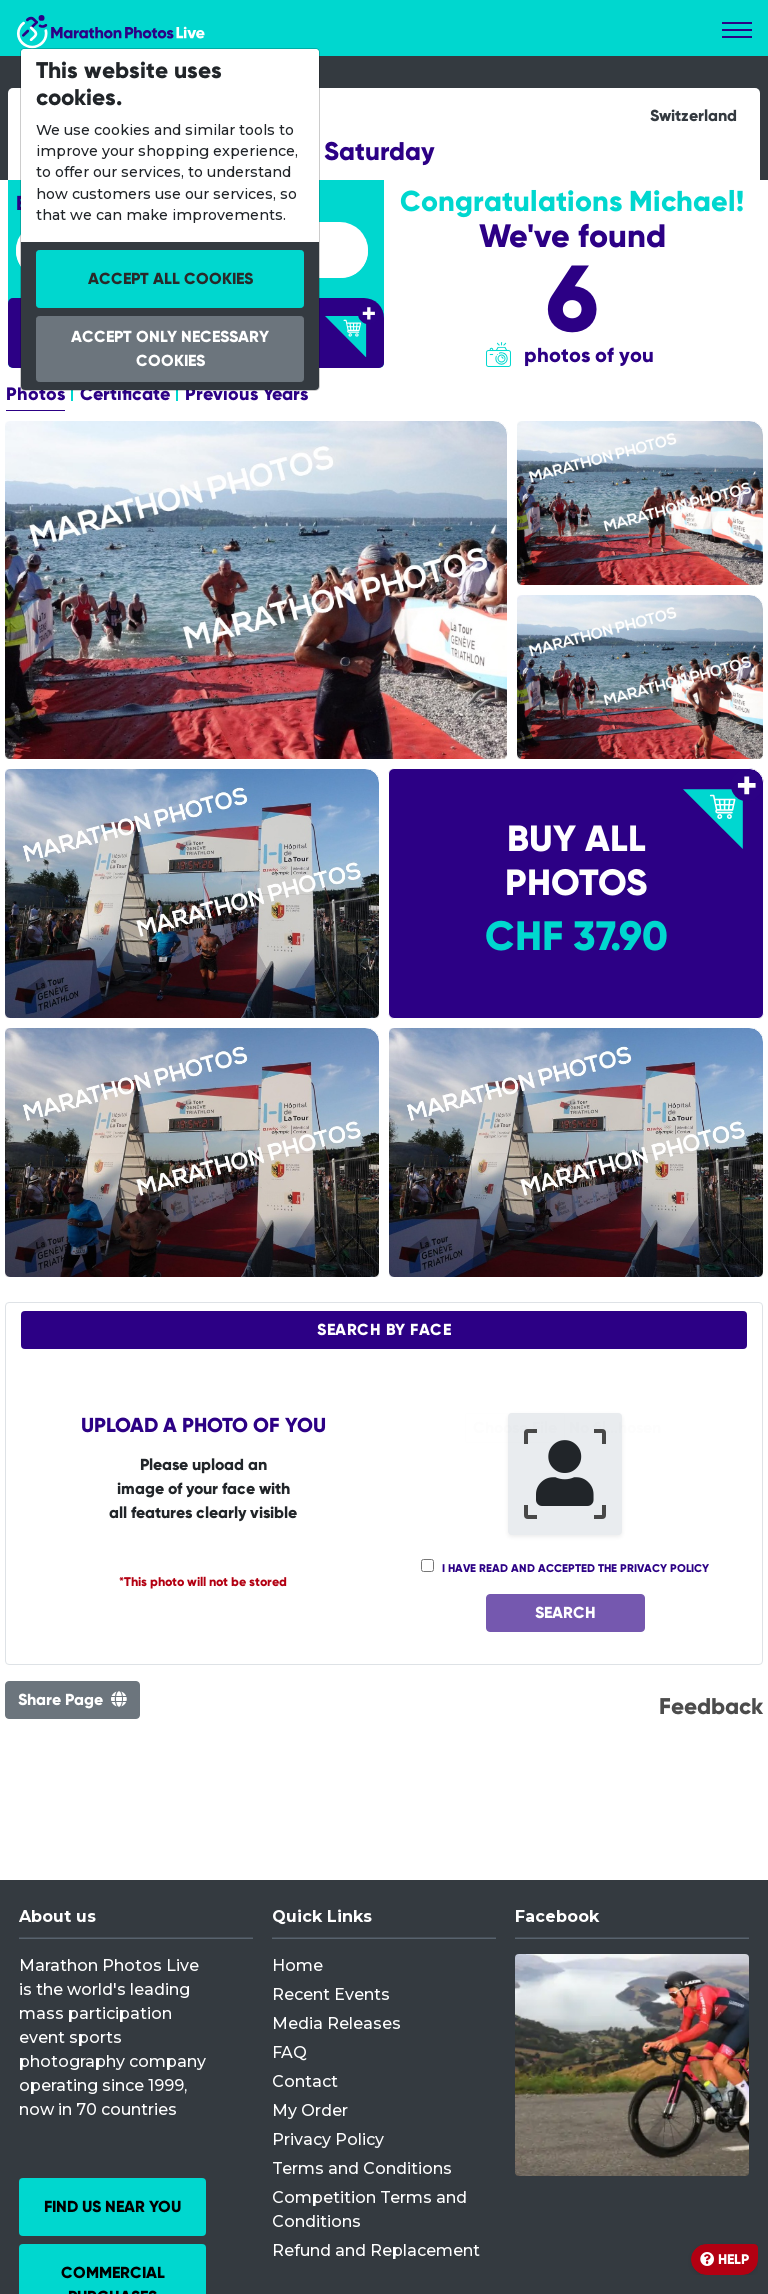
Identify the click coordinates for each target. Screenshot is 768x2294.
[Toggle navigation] (737, 30)
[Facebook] (632, 2065)
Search (565, 1612)
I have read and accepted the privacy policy (575, 1568)
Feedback (711, 1706)
